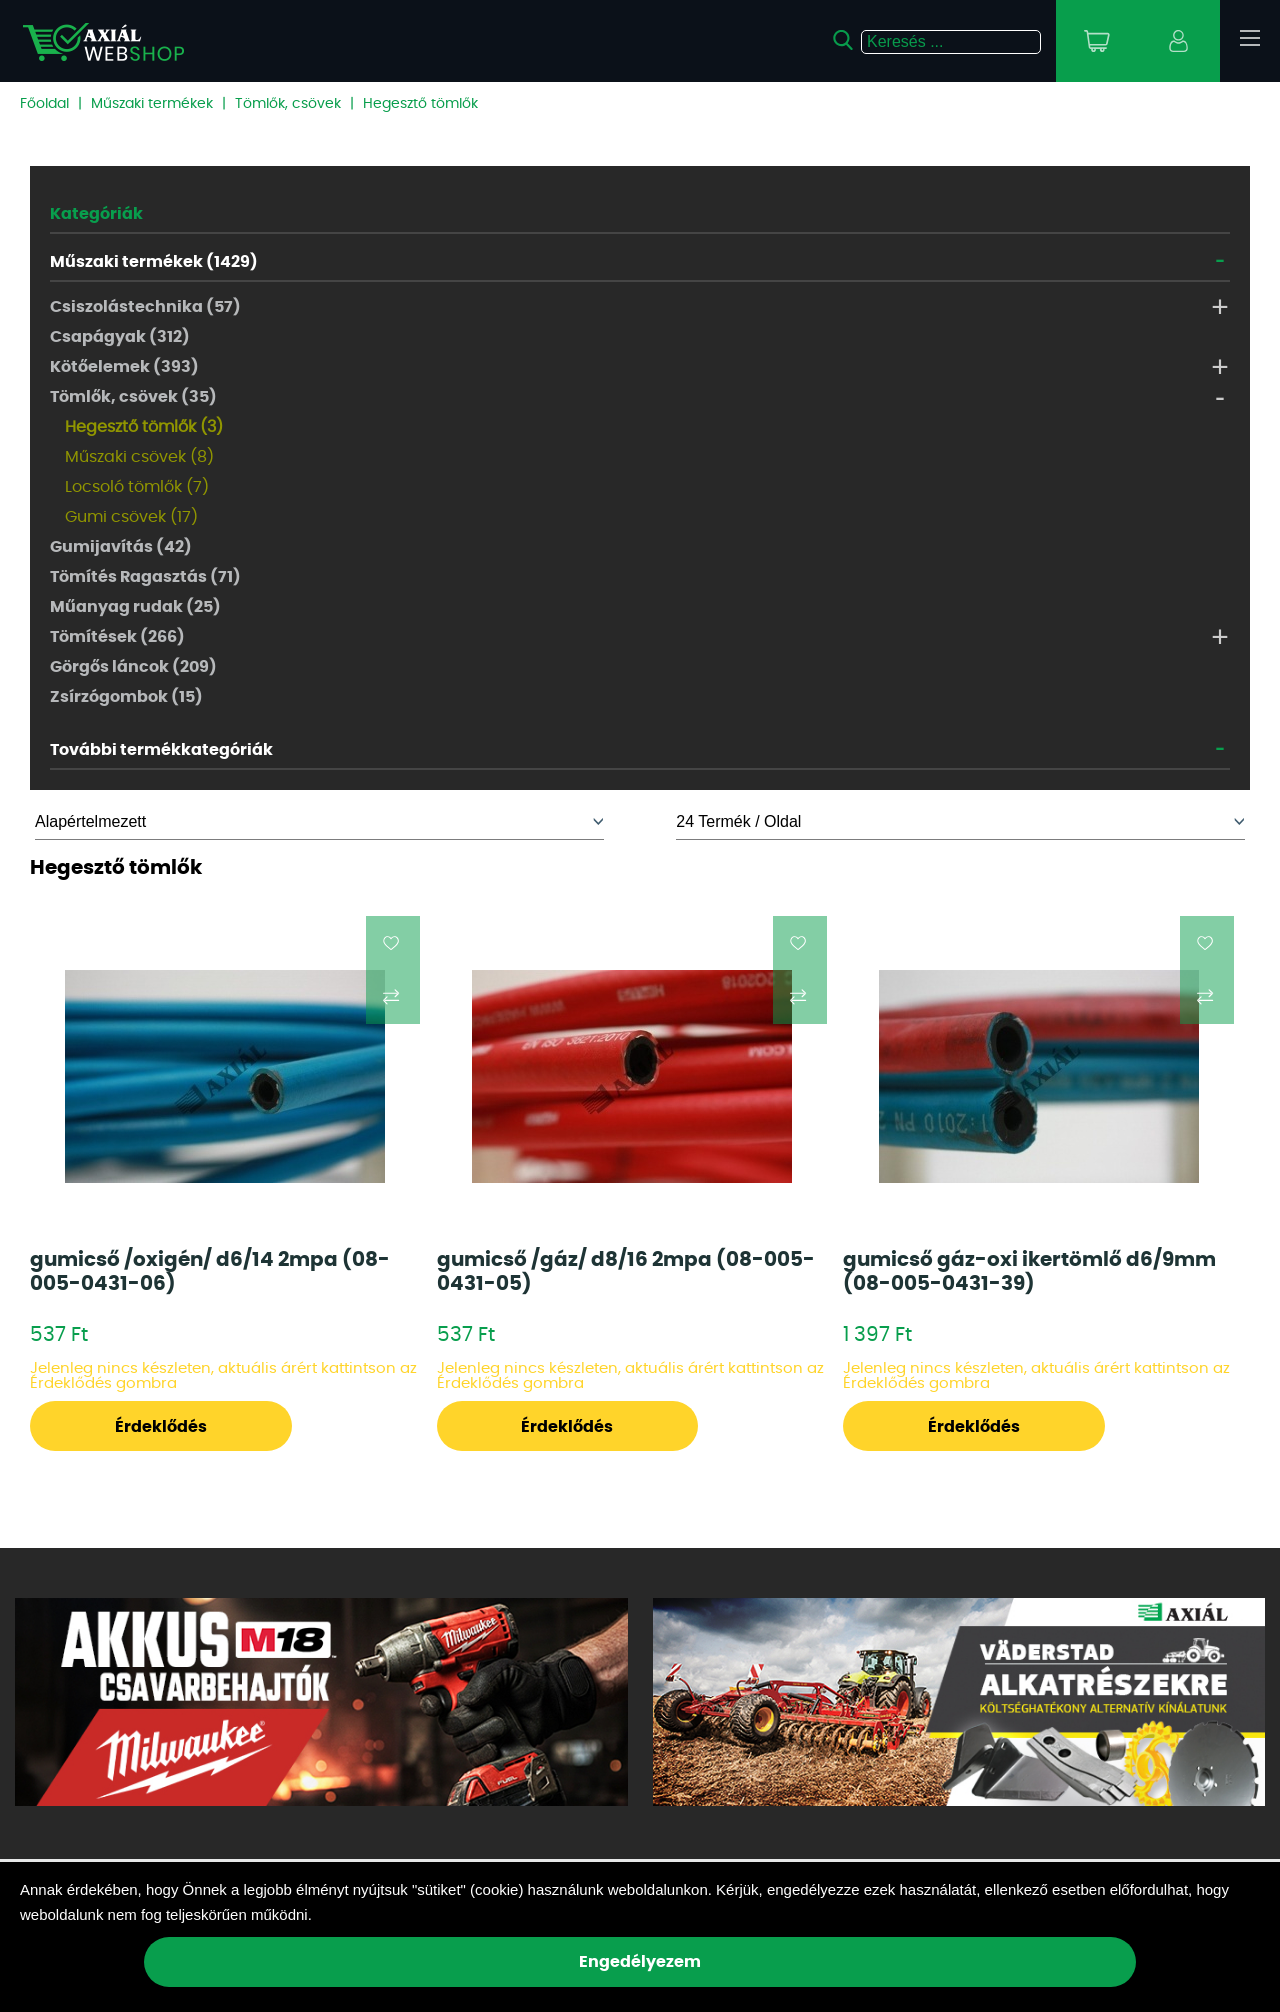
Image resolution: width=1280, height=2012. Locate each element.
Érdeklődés (161, 1427)
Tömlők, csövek (288, 104)
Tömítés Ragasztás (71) (145, 577)
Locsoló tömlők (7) (137, 487)
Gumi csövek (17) (131, 517)
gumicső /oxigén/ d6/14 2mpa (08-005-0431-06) (210, 1272)
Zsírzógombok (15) (126, 697)
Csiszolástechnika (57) (145, 307)
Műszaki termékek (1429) (154, 262)
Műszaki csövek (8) (139, 457)
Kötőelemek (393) (124, 367)
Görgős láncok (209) (133, 667)
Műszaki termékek (152, 104)
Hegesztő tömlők (420, 104)
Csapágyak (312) (120, 337)
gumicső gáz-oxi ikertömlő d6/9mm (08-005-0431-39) (1029, 1272)
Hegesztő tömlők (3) (144, 427)
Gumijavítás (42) (121, 547)
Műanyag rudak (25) (135, 607)
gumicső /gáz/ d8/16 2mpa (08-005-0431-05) (626, 1272)
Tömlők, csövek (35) (133, 397)
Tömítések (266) (117, 637)
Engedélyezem (640, 1962)
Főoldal (44, 104)
